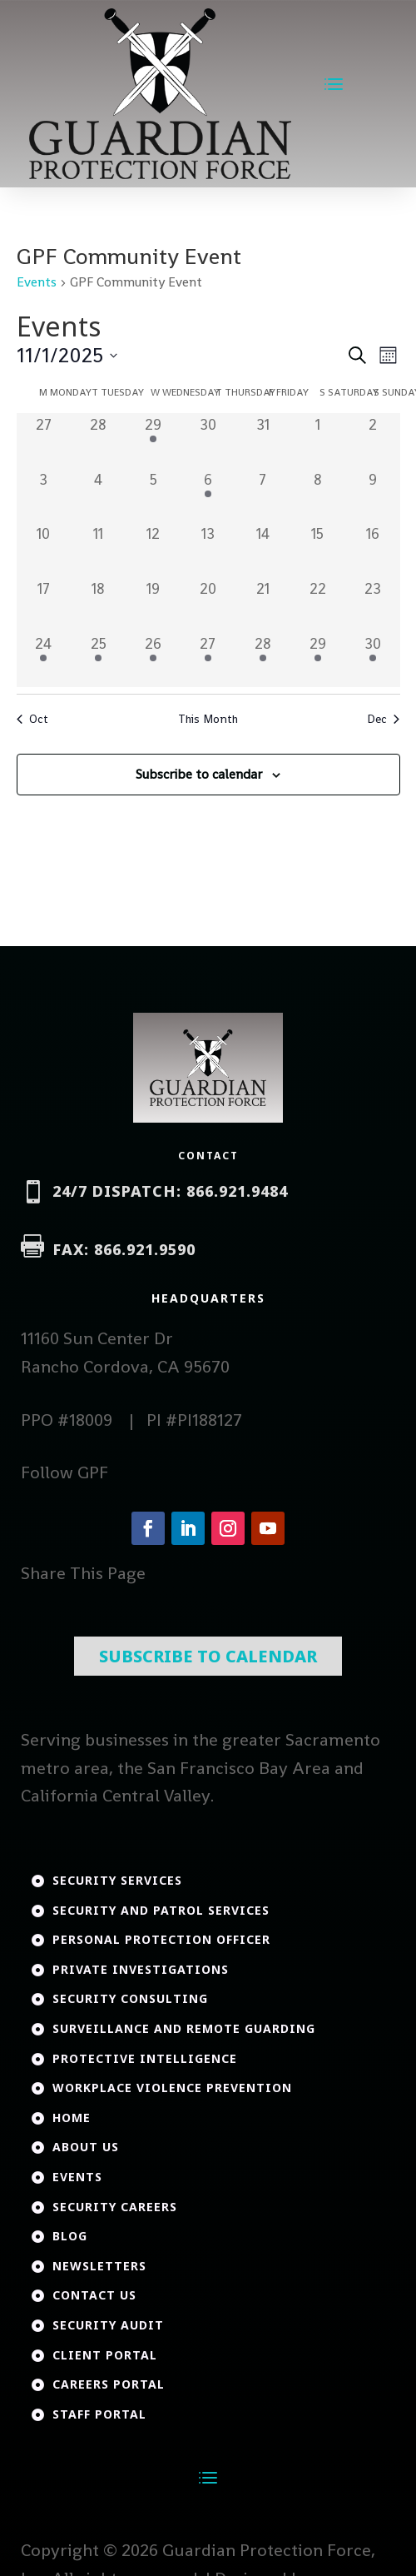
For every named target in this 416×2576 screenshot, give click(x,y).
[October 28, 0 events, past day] (98, 440)
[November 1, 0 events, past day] (317, 440)
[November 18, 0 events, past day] (98, 604)
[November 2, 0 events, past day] (372, 440)
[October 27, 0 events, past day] (44, 440)
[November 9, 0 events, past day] (372, 495)
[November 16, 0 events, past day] (372, 549)
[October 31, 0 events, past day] (262, 440)
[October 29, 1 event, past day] (153, 440)
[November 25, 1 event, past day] (98, 659)
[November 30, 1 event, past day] (372, 659)
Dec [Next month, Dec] (383, 718)
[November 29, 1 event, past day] (317, 659)
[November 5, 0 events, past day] (153, 495)
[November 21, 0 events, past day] (262, 604)
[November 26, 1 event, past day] (153, 659)
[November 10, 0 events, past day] (44, 549)
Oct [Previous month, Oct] (32, 718)
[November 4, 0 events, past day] (98, 495)
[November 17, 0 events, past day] (44, 604)
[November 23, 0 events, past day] (372, 604)
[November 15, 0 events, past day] (317, 549)
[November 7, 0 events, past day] (262, 495)
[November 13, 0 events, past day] (208, 549)
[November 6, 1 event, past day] (208, 495)
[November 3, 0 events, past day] (44, 495)
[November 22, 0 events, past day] (317, 604)
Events (37, 282)
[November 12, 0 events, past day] (153, 549)
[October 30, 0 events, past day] (208, 440)
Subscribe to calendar (199, 774)
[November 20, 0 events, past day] (208, 604)
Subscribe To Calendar (208, 1598)
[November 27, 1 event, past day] (208, 659)
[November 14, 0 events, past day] (262, 549)
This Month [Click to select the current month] (208, 718)
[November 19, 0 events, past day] (153, 604)
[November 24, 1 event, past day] (44, 659)
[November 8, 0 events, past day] (317, 495)
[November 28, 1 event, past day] (262, 659)
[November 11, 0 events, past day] (98, 549)
